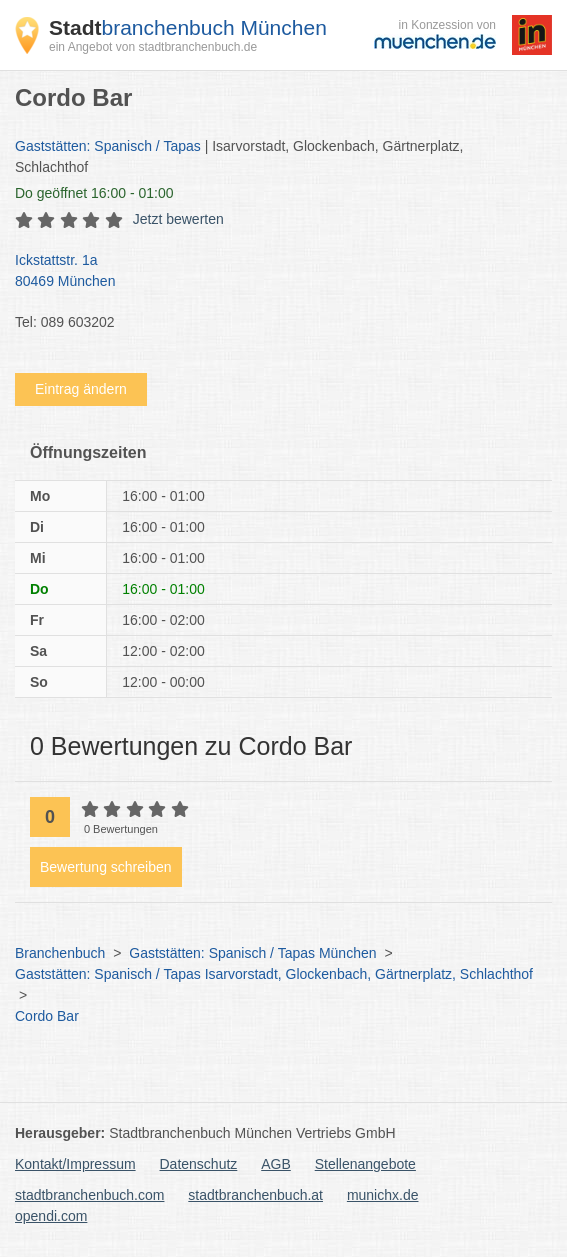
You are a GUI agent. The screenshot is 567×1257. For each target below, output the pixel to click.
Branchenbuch (60, 953)
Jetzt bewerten (178, 219)
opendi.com (51, 1216)
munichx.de (383, 1195)
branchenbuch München (188, 27)
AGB (276, 1164)
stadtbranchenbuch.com (89, 1195)
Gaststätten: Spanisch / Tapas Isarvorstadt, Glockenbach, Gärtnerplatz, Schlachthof (274, 974)
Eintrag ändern (81, 389)
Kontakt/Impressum (75, 1164)
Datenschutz (199, 1164)
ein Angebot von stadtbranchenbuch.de (153, 47)
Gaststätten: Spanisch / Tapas (108, 146)
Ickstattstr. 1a (273, 272)
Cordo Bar (47, 1016)
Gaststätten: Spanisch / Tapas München (252, 953)
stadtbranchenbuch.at (255, 1195)
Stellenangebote (365, 1164)
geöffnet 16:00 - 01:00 (94, 193)
